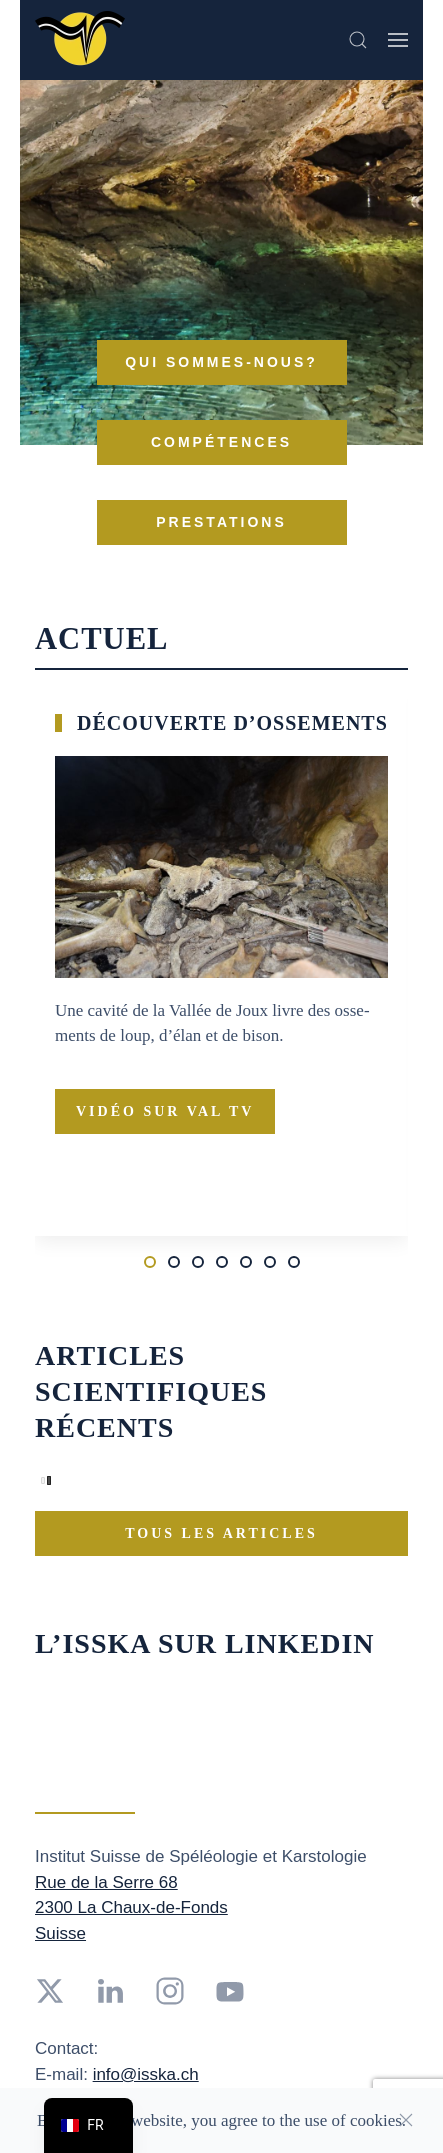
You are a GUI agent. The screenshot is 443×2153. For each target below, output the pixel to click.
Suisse (60, 1933)
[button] (358, 40)
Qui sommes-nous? (221, 362)
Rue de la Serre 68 (106, 1882)
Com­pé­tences (221, 442)
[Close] (406, 2120)
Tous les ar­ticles (221, 1533)
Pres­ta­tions (221, 522)
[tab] (150, 1262)
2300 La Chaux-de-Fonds (131, 1907)
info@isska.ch (146, 2074)
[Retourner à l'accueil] (80, 40)
